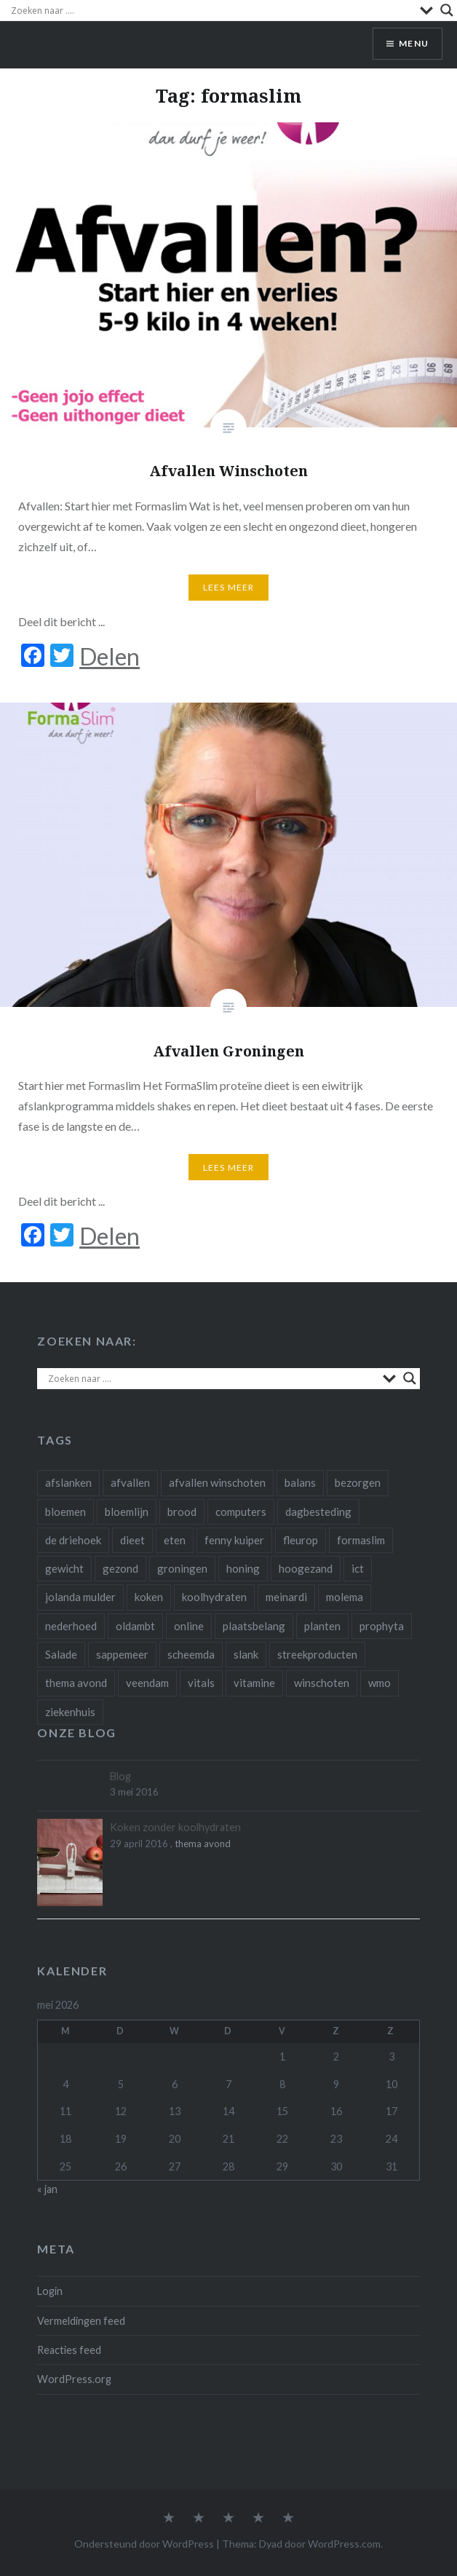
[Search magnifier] (447, 10)
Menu (414, 43)
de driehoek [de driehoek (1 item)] (73, 1539)
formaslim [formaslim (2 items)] (361, 1539)
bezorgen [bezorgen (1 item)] (358, 1482)
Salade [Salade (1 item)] (61, 1654)
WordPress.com (344, 2543)
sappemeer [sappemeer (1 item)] (122, 1654)
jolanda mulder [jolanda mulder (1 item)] (80, 1596)
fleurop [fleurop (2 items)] (300, 1539)
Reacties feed (69, 2350)
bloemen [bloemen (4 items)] (65, 1511)
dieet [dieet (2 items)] (132, 1539)
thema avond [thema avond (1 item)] (76, 1682)
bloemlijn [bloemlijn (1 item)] (126, 1511)
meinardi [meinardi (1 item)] (286, 1596)
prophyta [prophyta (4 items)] (381, 1625)
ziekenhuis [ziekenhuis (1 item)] (70, 1711)
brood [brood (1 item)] (181, 1511)
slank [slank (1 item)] (246, 1654)
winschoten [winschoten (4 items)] (321, 1682)
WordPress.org (74, 2379)
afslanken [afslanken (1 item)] (68, 1482)
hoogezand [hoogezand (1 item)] (306, 1568)
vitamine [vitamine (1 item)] (254, 1682)
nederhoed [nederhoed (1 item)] (71, 1625)
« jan (47, 2189)
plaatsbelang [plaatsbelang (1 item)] (254, 1625)
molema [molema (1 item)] (344, 1596)
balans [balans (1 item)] (300, 1482)
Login (50, 2291)
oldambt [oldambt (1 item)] (135, 1625)
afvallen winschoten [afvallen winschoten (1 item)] (217, 1482)
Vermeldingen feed (81, 2321)
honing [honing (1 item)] (243, 1568)
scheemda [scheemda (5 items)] (191, 1654)
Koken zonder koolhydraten (175, 1827)
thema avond (203, 1843)
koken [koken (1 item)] (149, 1596)
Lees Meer (229, 587)
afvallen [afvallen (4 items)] (130, 1482)
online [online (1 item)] (189, 1625)
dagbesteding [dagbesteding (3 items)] (318, 1511)
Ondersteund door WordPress (144, 2543)
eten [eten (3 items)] (175, 1539)
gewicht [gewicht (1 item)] (64, 1568)
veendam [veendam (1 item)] (147, 1682)
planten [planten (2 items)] (322, 1625)
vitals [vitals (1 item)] (201, 1682)
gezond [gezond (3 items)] (120, 1568)
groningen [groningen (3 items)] (182, 1568)
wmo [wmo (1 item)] (379, 1682)
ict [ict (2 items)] (357, 1568)
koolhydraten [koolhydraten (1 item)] (214, 1596)
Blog (120, 1776)
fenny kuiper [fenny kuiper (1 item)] (234, 1539)
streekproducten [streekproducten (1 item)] (317, 1654)
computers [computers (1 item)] (240, 1511)
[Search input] (212, 10)
